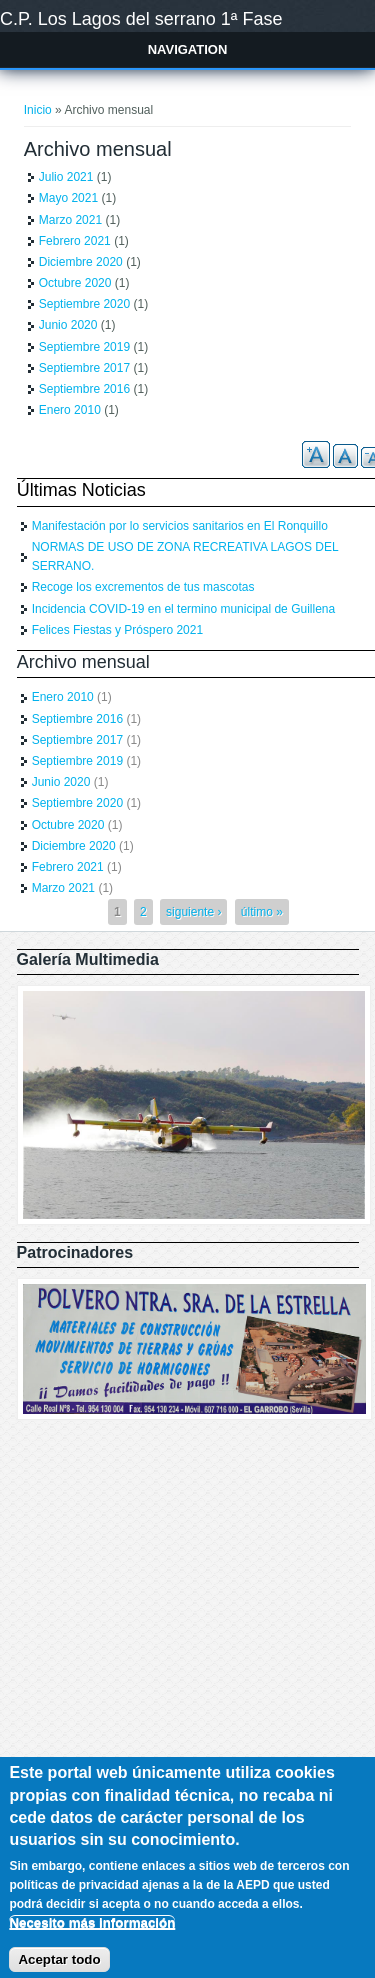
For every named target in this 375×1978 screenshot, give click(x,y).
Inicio (38, 110)
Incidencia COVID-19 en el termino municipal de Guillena (184, 609)
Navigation (188, 49)
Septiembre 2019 (84, 347)
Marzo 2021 (70, 220)
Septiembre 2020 (84, 304)
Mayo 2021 (68, 198)
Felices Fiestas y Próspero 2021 (117, 630)
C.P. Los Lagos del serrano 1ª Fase (141, 19)
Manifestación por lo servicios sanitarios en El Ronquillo (180, 526)
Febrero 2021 (75, 241)
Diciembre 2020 (81, 262)
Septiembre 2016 (84, 389)
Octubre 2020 (75, 283)
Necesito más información (92, 1937)
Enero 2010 (70, 410)
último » (262, 912)
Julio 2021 (66, 177)
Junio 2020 (68, 325)
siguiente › (193, 912)
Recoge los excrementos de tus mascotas (143, 587)
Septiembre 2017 (84, 368)
